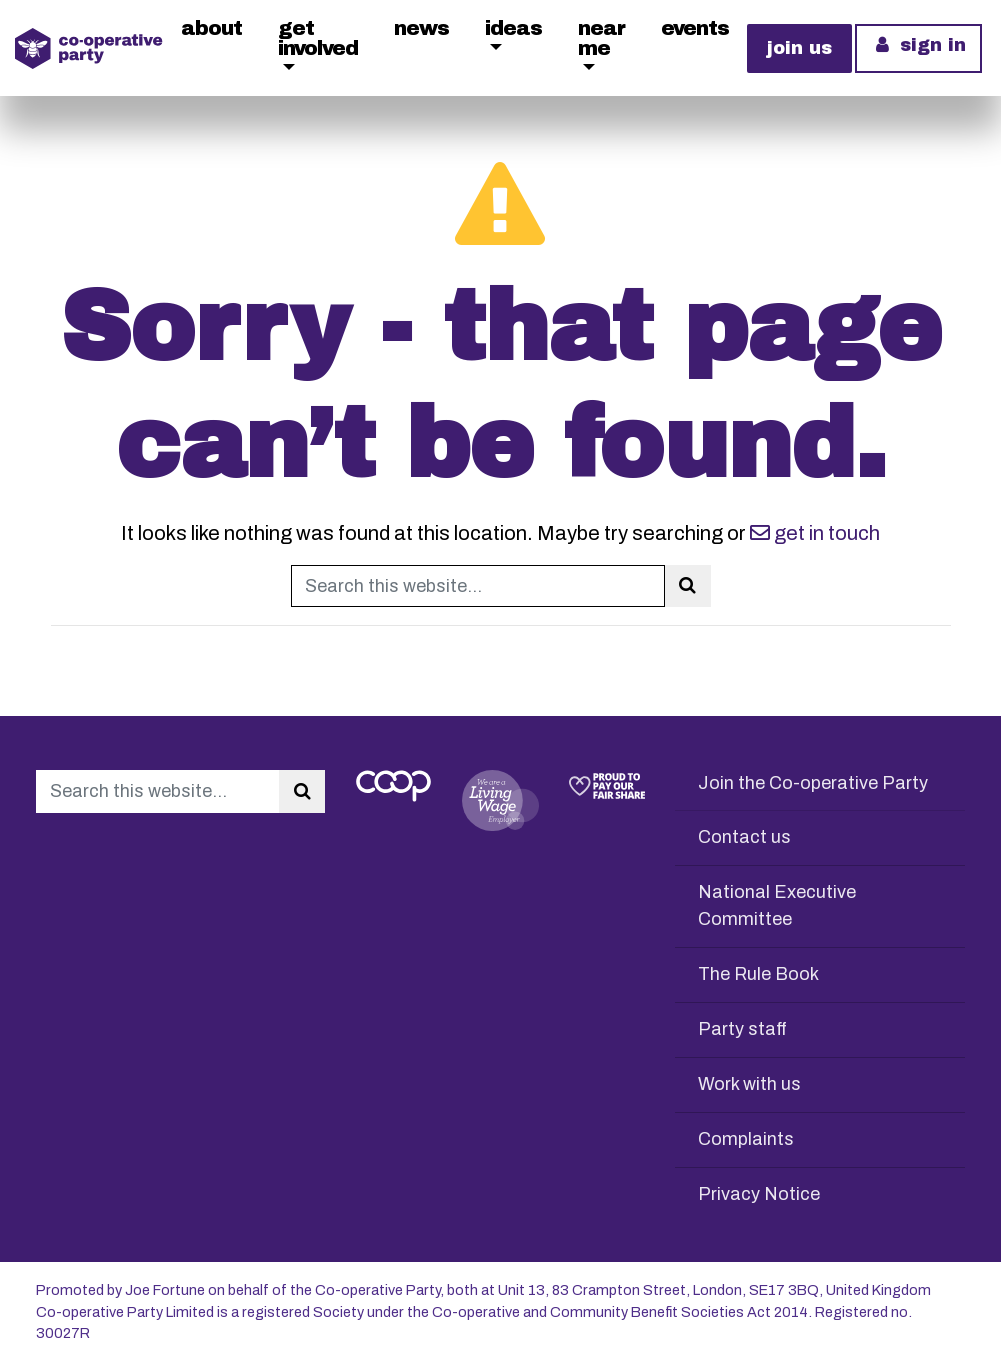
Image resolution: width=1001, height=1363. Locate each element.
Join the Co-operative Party (813, 783)
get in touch (815, 533)
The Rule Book (758, 974)
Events (695, 28)
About (211, 28)
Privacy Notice (759, 1194)
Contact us (744, 837)
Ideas (513, 28)
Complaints (746, 1139)
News (421, 28)
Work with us (749, 1084)
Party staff (742, 1029)
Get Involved (318, 38)
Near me (601, 38)
